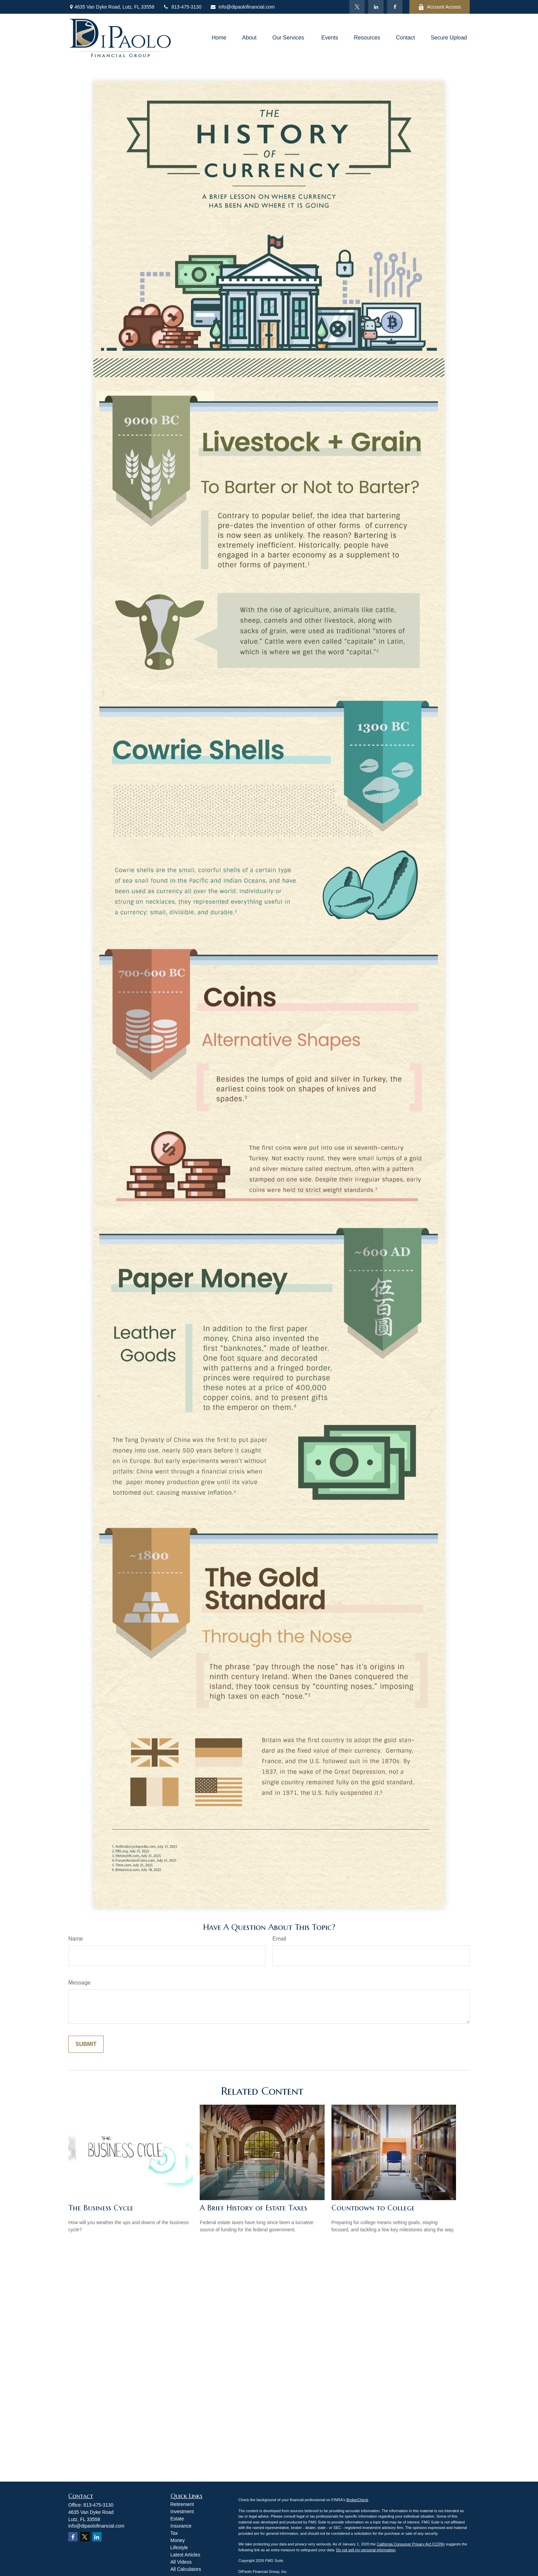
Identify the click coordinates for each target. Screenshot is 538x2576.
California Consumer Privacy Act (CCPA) (411, 2544)
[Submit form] (86, 2044)
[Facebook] (394, 7)
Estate (177, 2518)
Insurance (181, 2526)
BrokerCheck (357, 2500)
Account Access (439, 7)
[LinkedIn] (376, 7)
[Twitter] (357, 7)
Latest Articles (185, 2554)
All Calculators (186, 2569)
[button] (219, 38)
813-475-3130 (182, 7)
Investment (182, 2511)
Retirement (182, 2504)
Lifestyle (179, 2547)
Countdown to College (373, 2207)
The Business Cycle (100, 2207)
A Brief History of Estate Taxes (253, 2207)
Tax (174, 2533)
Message (79, 1983)
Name (75, 1939)
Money (178, 2540)
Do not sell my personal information (365, 2550)
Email (279, 1939)
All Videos (181, 2562)
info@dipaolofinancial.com (242, 7)
